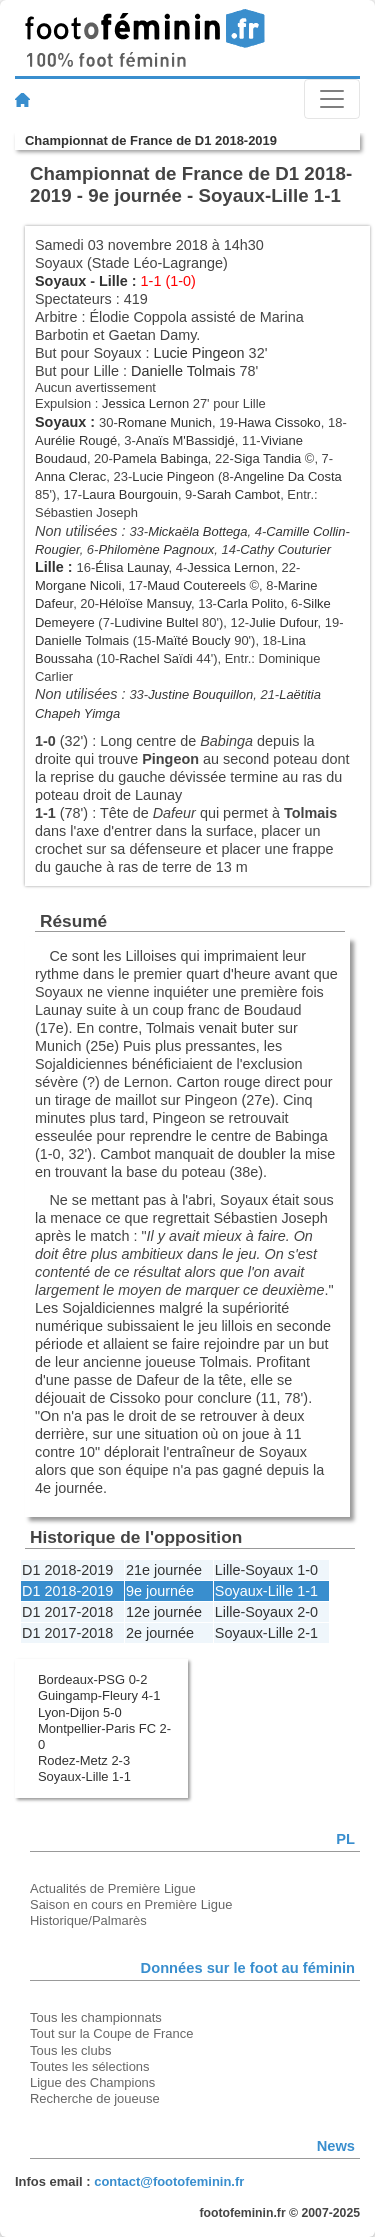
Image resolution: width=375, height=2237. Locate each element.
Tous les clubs (70, 2050)
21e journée (164, 1570)
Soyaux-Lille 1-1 (84, 1776)
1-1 (307, 1591)
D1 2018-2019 (67, 1570)
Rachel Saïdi (155, 658)
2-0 (307, 1612)
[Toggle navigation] (332, 99)
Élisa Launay (131, 567)
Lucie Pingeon (198, 353)
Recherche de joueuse (95, 2098)
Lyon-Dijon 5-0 (80, 1712)
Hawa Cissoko (279, 422)
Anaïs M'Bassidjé (185, 440)
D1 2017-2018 (67, 1612)
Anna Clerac (70, 476)
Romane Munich (165, 422)
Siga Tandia (267, 458)
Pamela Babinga (160, 458)
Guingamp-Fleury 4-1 (99, 1695)
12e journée (164, 1612)
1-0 (307, 1570)
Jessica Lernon (145, 403)
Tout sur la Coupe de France (111, 2033)
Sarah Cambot (239, 494)
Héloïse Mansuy (145, 603)
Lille (113, 281)
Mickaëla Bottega (197, 531)
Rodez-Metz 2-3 (84, 1760)
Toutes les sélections (90, 2066)
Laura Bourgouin (130, 494)
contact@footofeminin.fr (169, 2181)
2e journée (160, 1633)
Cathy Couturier (285, 549)
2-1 (307, 1633)
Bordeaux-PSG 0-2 (92, 1679)
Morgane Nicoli (78, 585)
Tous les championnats (96, 2017)
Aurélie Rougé (76, 440)
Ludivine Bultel (156, 622)
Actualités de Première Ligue (113, 1888)
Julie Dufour (283, 622)
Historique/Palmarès (88, 1920)
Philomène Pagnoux (156, 549)
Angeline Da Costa (288, 476)
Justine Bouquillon (200, 694)
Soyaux (60, 281)
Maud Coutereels (196, 585)
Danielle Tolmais (183, 371)
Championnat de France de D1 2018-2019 (151, 140)
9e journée (160, 1591)
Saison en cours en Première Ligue (131, 1904)
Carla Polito (250, 603)
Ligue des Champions (92, 2082)
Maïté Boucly (193, 640)
